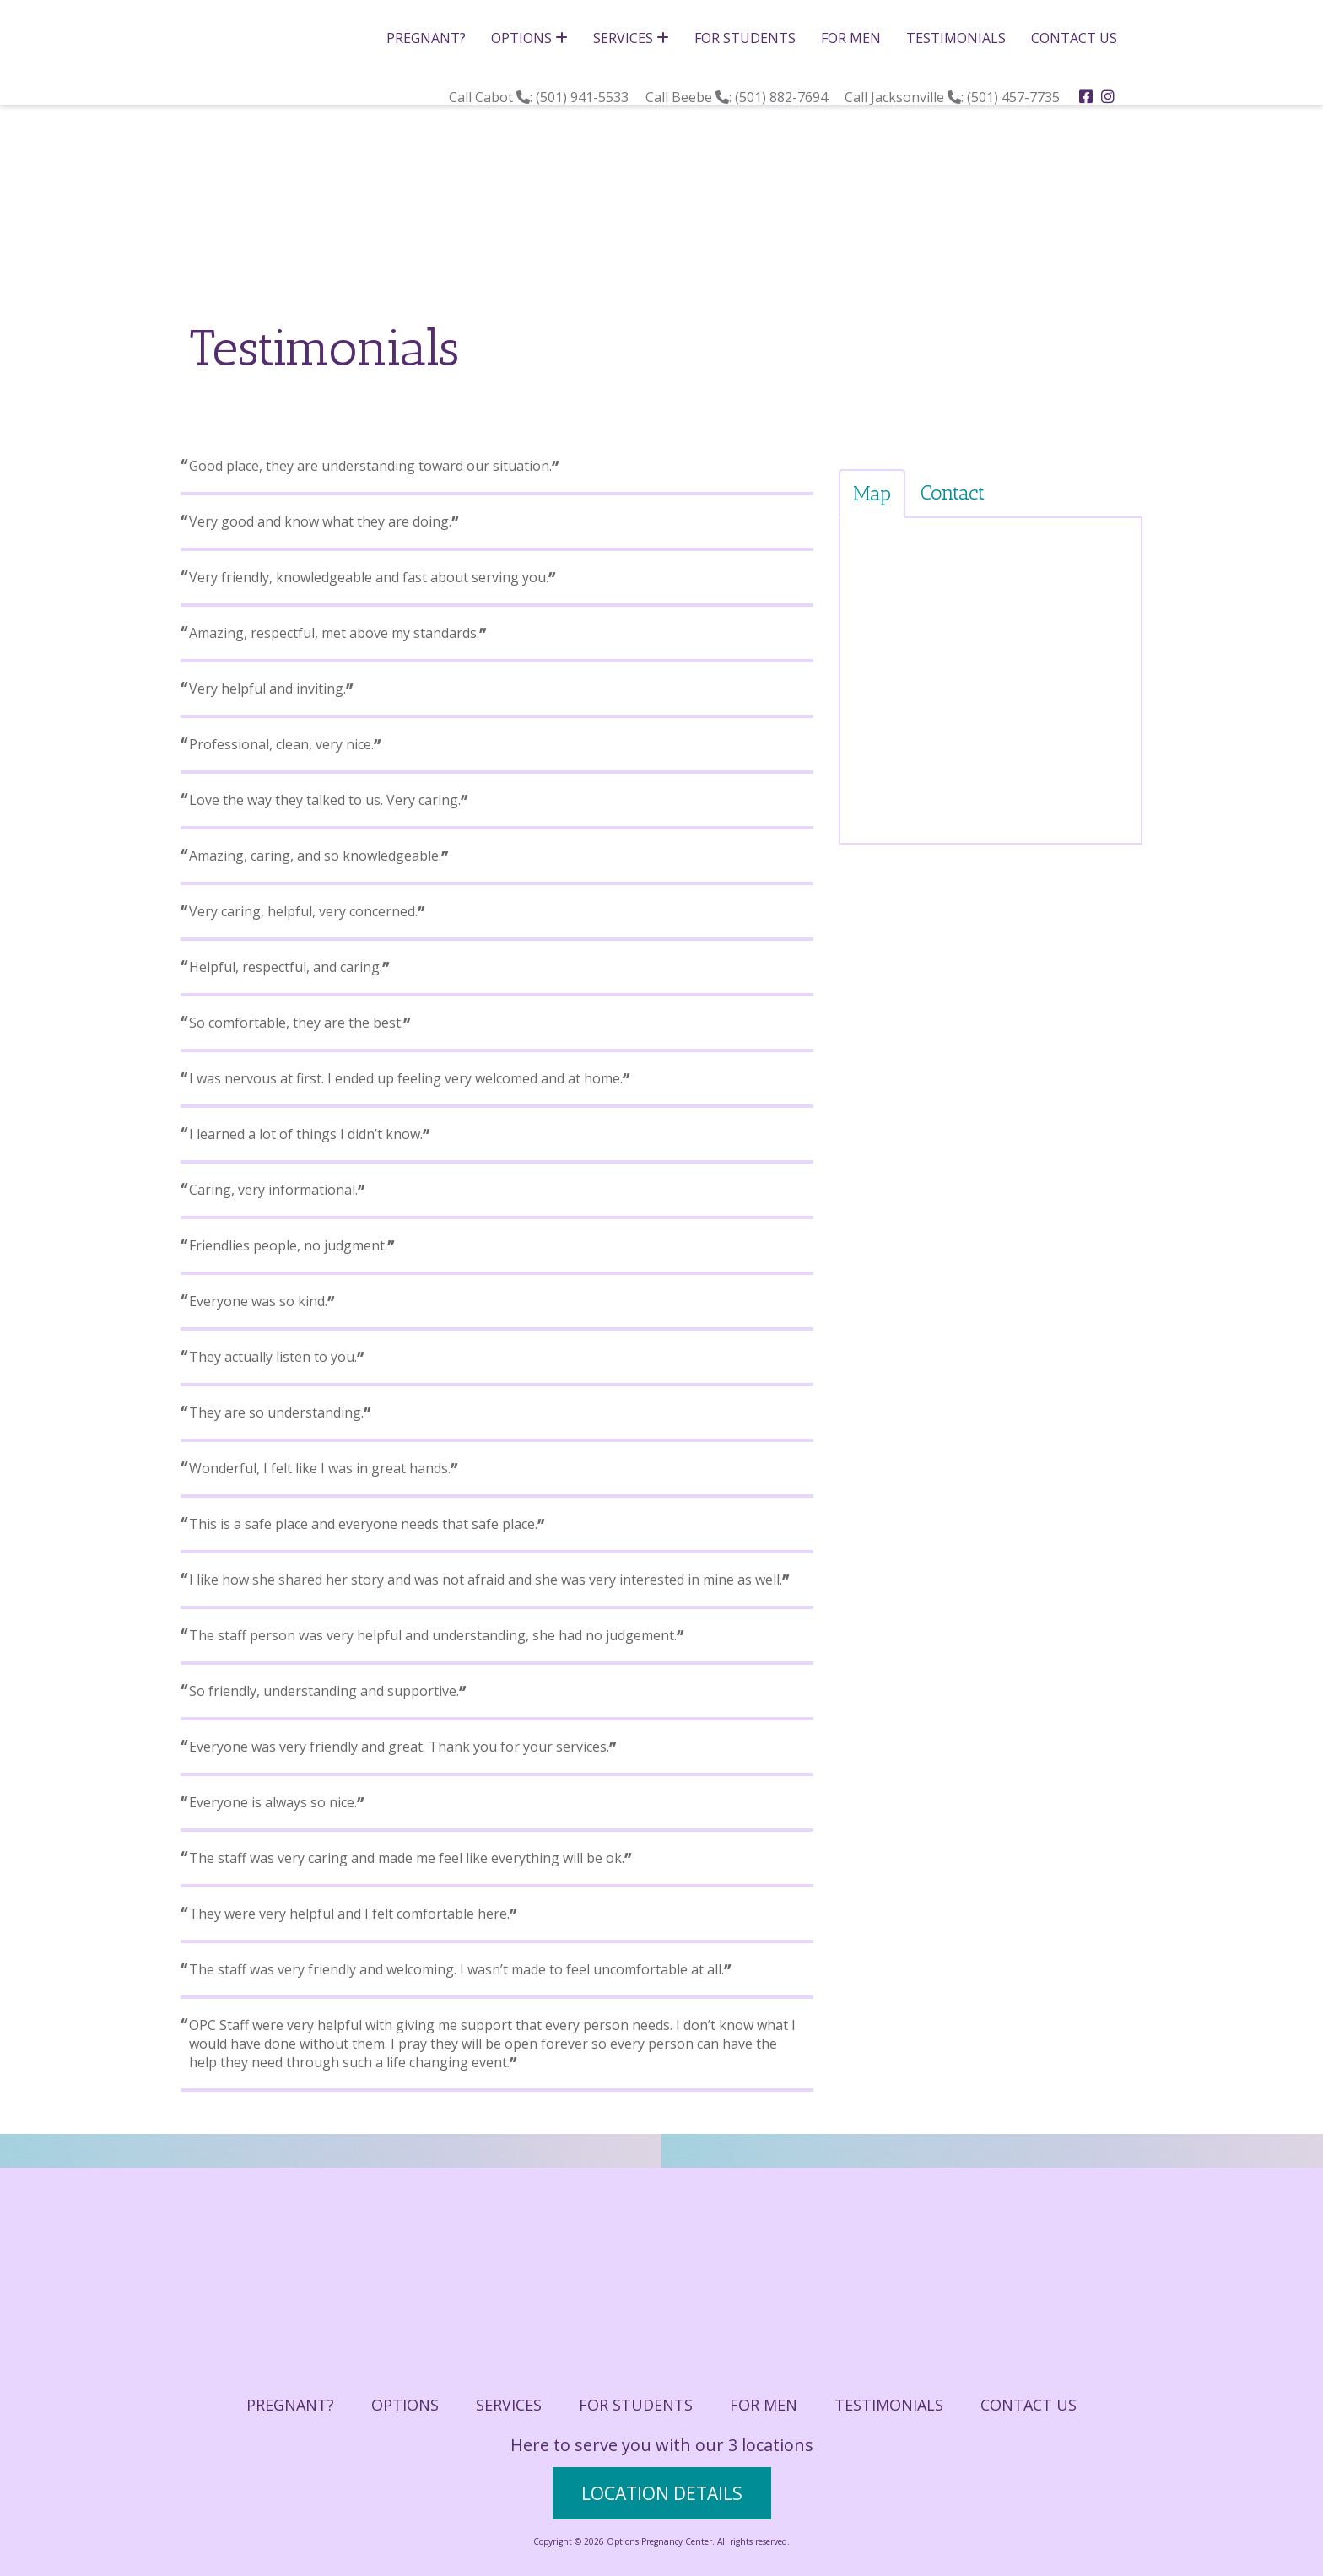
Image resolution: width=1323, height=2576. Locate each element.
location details (661, 2493)
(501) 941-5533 (584, 97)
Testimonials (956, 38)
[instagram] (1108, 96)
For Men (851, 38)
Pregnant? (426, 38)
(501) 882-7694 (783, 97)
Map (872, 493)
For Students (745, 38)
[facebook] (1086, 96)
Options (529, 38)
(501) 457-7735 (1015, 97)
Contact (953, 492)
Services (631, 38)
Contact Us (1074, 38)
